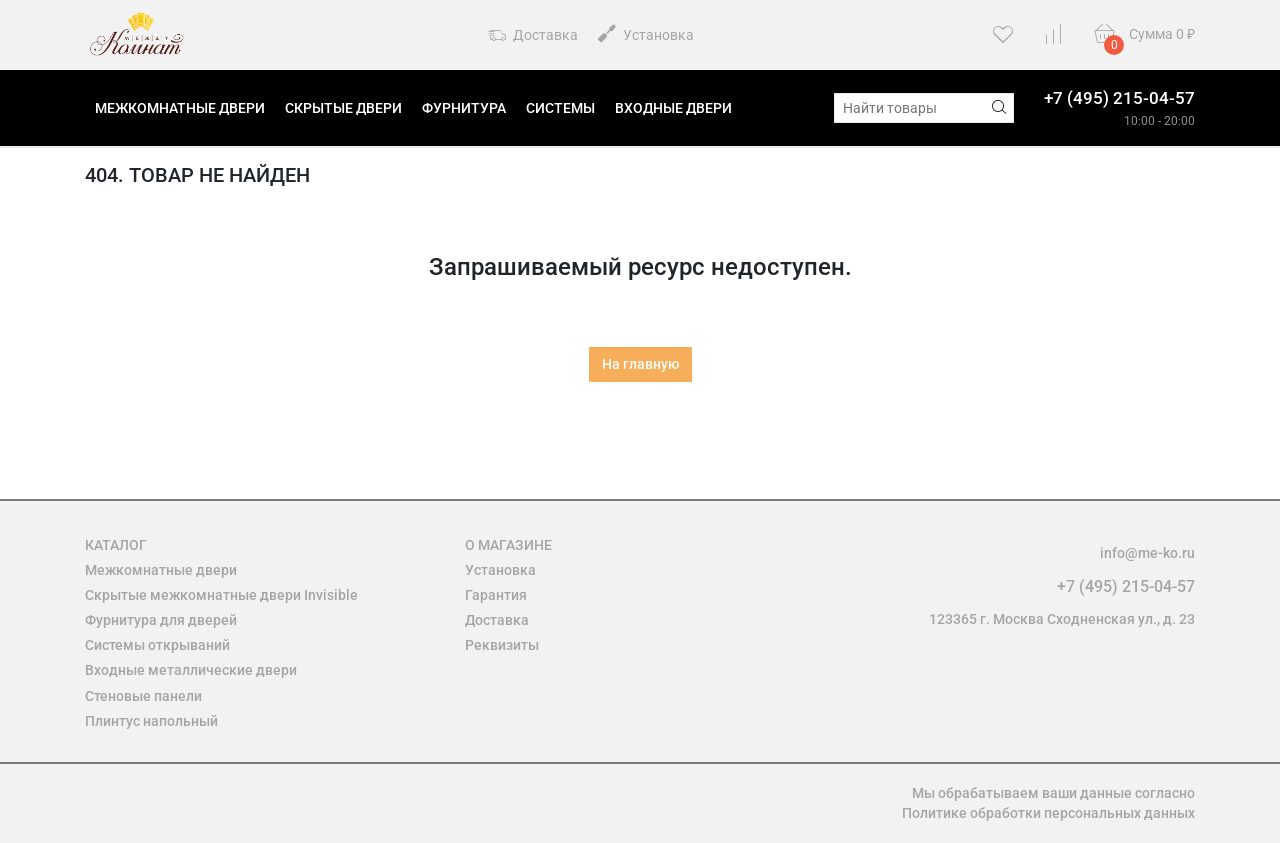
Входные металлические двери (191, 670)
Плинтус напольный (151, 721)
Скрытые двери (343, 108)
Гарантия (496, 595)
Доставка (533, 36)
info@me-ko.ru (1147, 553)
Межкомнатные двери (180, 108)
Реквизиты (502, 645)
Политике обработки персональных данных (1048, 813)
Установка (646, 33)
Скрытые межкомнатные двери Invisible (221, 595)
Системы (560, 108)
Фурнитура (464, 108)
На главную (640, 364)
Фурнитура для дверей (161, 620)
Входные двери (673, 108)
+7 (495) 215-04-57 (1119, 98)
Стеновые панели (143, 696)
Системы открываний (157, 645)
